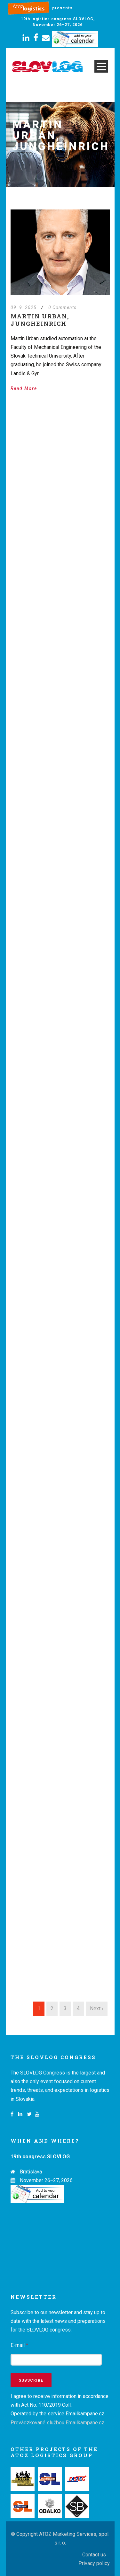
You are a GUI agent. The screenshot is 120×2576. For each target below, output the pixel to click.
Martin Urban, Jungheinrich (40, 319)
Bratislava (31, 2172)
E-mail (19, 2345)
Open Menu (101, 66)
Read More (24, 388)
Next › (96, 2008)
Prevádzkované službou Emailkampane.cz (57, 2423)
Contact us (94, 2555)
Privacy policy (94, 2563)
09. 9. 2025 (23, 307)
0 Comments (62, 307)
